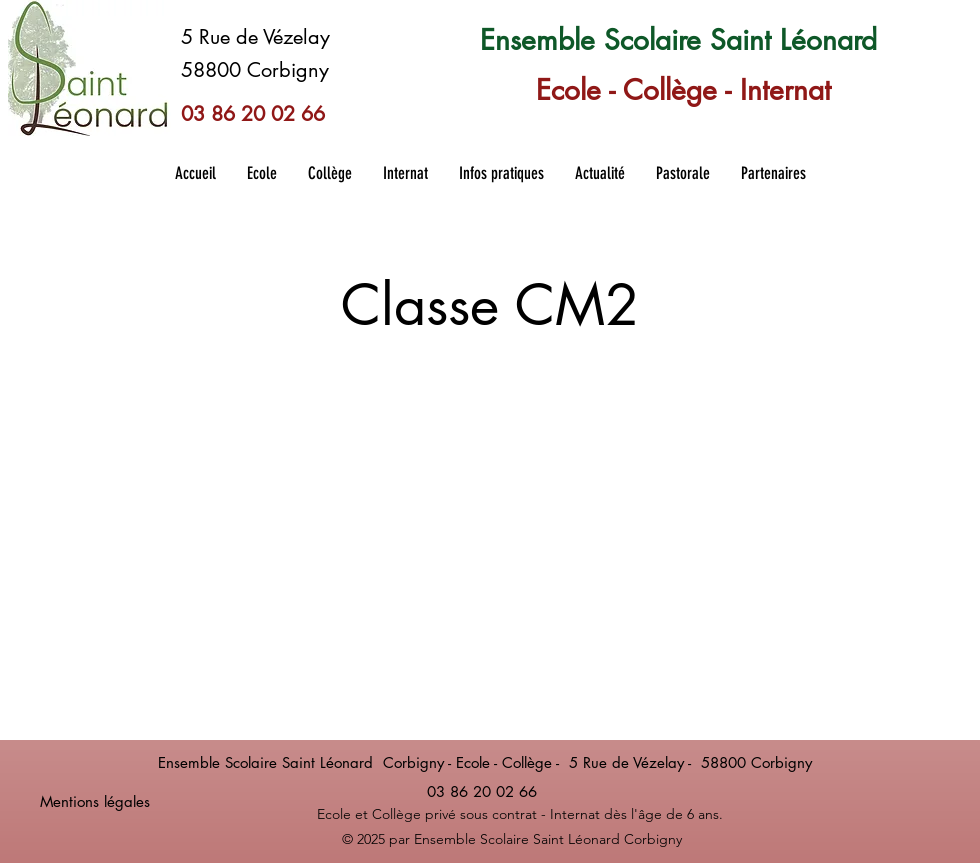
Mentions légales (95, 801)
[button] (261, 173)
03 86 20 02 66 (253, 114)
